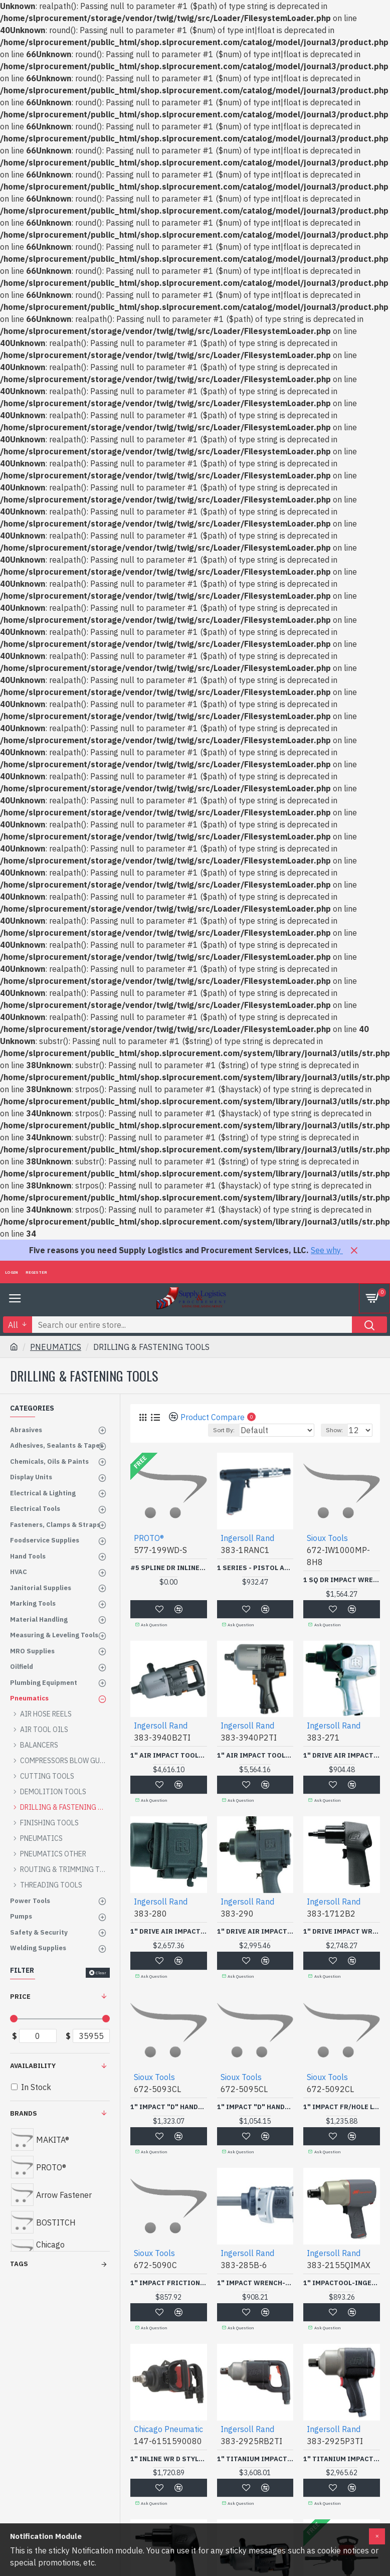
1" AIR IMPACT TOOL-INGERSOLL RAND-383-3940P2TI (255, 1756)
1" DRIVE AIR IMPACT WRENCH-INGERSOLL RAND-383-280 (168, 1932)
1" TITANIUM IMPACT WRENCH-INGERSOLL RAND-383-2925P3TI (341, 2459)
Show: (334, 1430)
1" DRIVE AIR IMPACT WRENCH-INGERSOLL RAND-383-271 (341, 1756)
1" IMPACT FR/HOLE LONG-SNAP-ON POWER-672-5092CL (341, 2107)
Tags (19, 2264)
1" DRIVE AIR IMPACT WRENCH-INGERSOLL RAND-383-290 (255, 1932)
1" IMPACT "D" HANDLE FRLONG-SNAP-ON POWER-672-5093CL (168, 2107)
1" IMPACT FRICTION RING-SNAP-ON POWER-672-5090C (168, 2283)
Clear (101, 1972)
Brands (23, 2113)
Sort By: (224, 1430)
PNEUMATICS (55, 1347)
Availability (33, 2066)
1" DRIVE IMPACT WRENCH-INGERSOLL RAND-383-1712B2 (341, 1932)
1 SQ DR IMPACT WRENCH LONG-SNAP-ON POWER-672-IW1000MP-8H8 (341, 1580)
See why (327, 1250)
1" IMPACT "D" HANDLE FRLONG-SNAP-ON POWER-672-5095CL (255, 2107)
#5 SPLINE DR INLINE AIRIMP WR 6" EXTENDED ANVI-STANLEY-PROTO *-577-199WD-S (168, 1568)
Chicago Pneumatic (168, 2429)
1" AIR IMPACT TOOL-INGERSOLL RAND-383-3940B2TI (168, 1756)
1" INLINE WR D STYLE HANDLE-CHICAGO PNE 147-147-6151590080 (168, 2459)
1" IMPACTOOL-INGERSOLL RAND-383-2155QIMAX (341, 2283)
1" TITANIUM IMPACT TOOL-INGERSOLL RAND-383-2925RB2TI (255, 2459)
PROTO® (149, 1538)
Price (20, 1996)
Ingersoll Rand (247, 1538)
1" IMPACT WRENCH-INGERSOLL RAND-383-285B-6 (255, 2283)
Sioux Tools (327, 1538)
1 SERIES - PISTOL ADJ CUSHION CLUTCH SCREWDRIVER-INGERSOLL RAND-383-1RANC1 (255, 1568)
